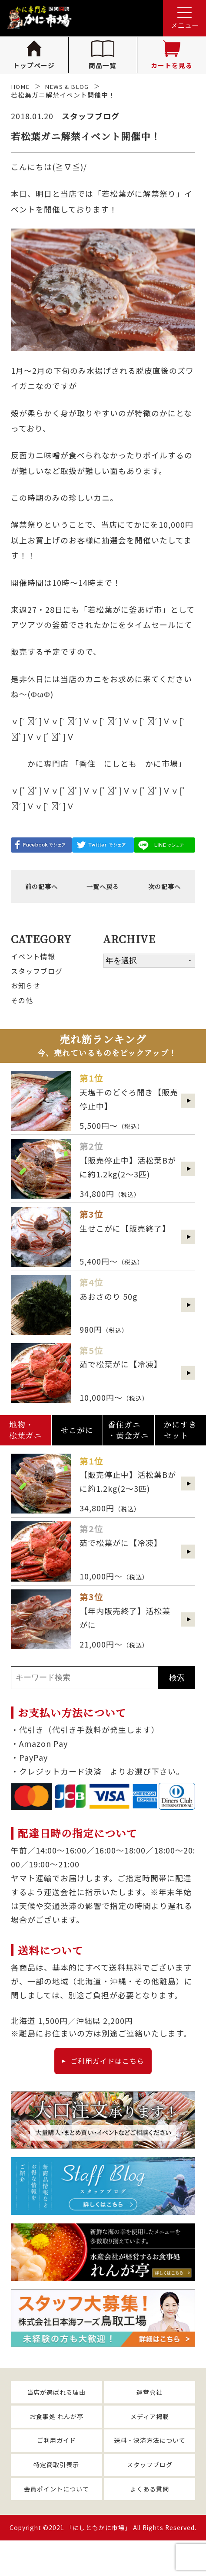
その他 (23, 1011)
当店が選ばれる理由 (56, 2416)
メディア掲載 (150, 2443)
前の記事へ (41, 889)
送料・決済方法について (149, 2470)
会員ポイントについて (56, 2523)
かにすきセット (180, 1446)
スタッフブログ (40, 978)
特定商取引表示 (56, 2496)
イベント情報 (35, 962)
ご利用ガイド (56, 2470)
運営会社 (149, 2416)
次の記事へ (164, 889)
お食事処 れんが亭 (56, 2443)
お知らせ (27, 994)
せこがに (76, 1446)
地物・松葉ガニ (25, 1446)
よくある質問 (149, 2523)
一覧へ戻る (102, 889)
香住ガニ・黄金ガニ (128, 1446)
